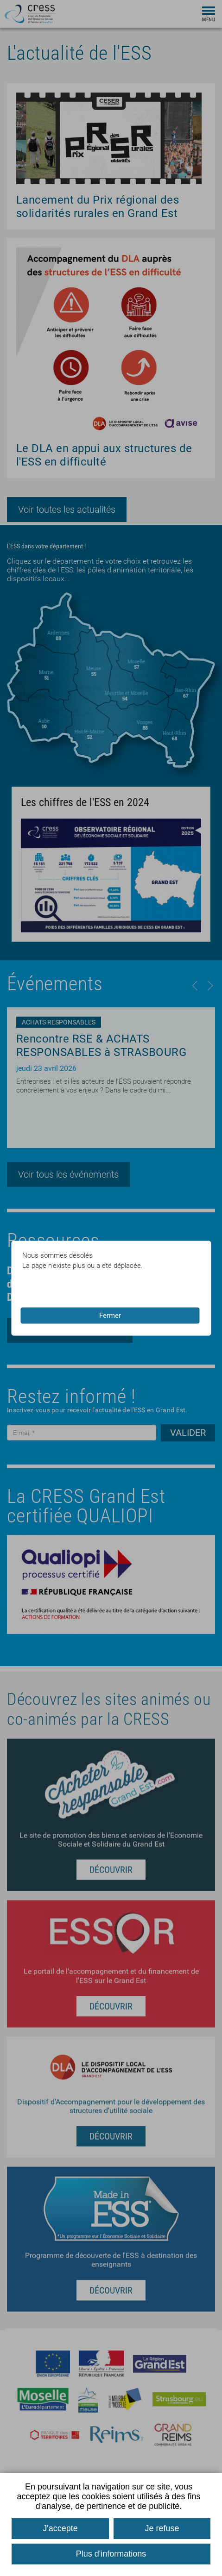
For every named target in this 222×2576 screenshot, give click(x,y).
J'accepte (60, 2528)
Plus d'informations (111, 2553)
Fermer (110, 1315)
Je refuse (162, 2528)
